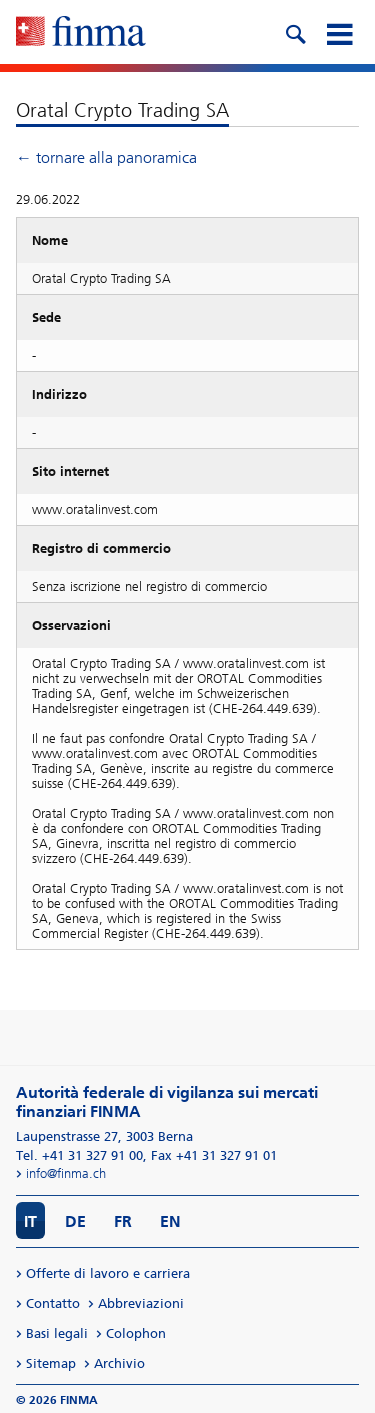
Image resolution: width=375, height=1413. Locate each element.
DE (75, 1221)
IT (30, 1221)
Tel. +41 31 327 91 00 (79, 1155)
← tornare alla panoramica (106, 157)
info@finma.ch (66, 1173)
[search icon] (295, 32)
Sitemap (51, 1363)
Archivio (119, 1363)
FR (123, 1221)
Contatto (53, 1303)
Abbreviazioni (141, 1303)
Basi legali (57, 1333)
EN (170, 1221)
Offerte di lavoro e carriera (108, 1273)
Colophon (136, 1333)
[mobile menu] (339, 32)
